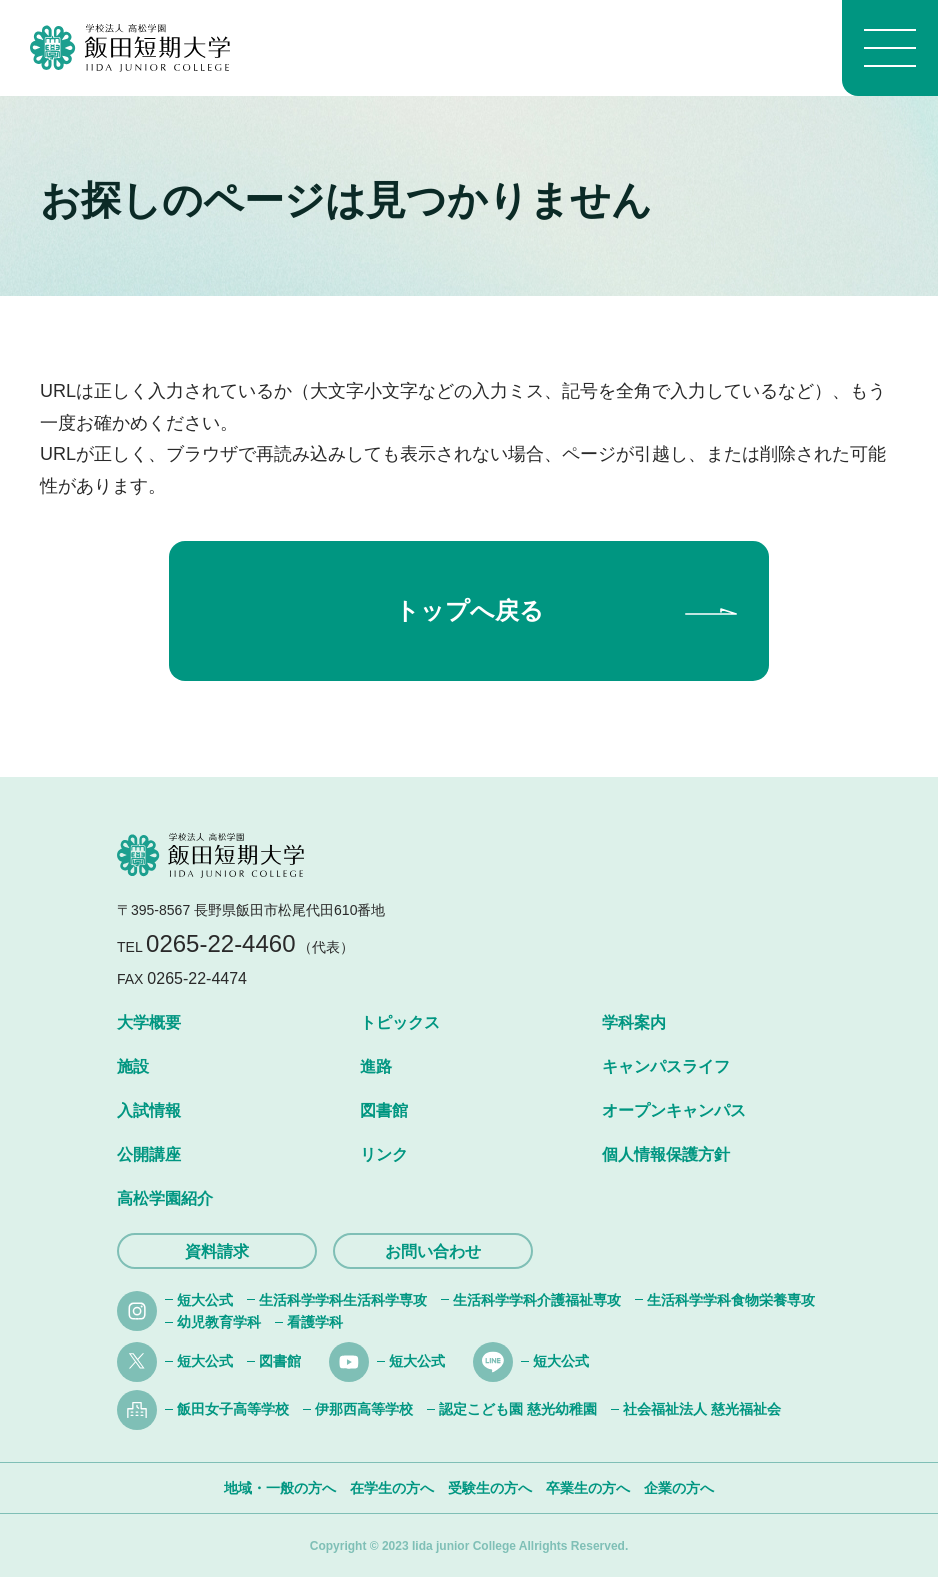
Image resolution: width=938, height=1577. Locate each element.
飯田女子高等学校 (233, 1409)
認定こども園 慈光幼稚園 (518, 1409)
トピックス (400, 1022)
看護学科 (315, 1322)
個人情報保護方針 (666, 1154)
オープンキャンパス (674, 1110)
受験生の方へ (490, 1488)
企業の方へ (679, 1488)
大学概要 (149, 1022)
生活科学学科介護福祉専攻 (537, 1300)
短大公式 (205, 1300)
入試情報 (149, 1110)
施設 (133, 1066)
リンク (384, 1154)
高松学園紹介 (165, 1198)
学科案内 (634, 1022)
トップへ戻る (469, 610)
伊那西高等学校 (364, 1409)
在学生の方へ (392, 1488)
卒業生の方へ (588, 1488)
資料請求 (217, 1251)
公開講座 (149, 1154)
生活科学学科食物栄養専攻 (731, 1300)
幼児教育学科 (219, 1322)
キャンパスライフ (666, 1066)
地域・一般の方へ (280, 1488)
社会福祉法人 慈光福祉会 (702, 1409)
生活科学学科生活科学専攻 (343, 1300)
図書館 (384, 1110)
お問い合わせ (433, 1251)
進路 (376, 1066)
